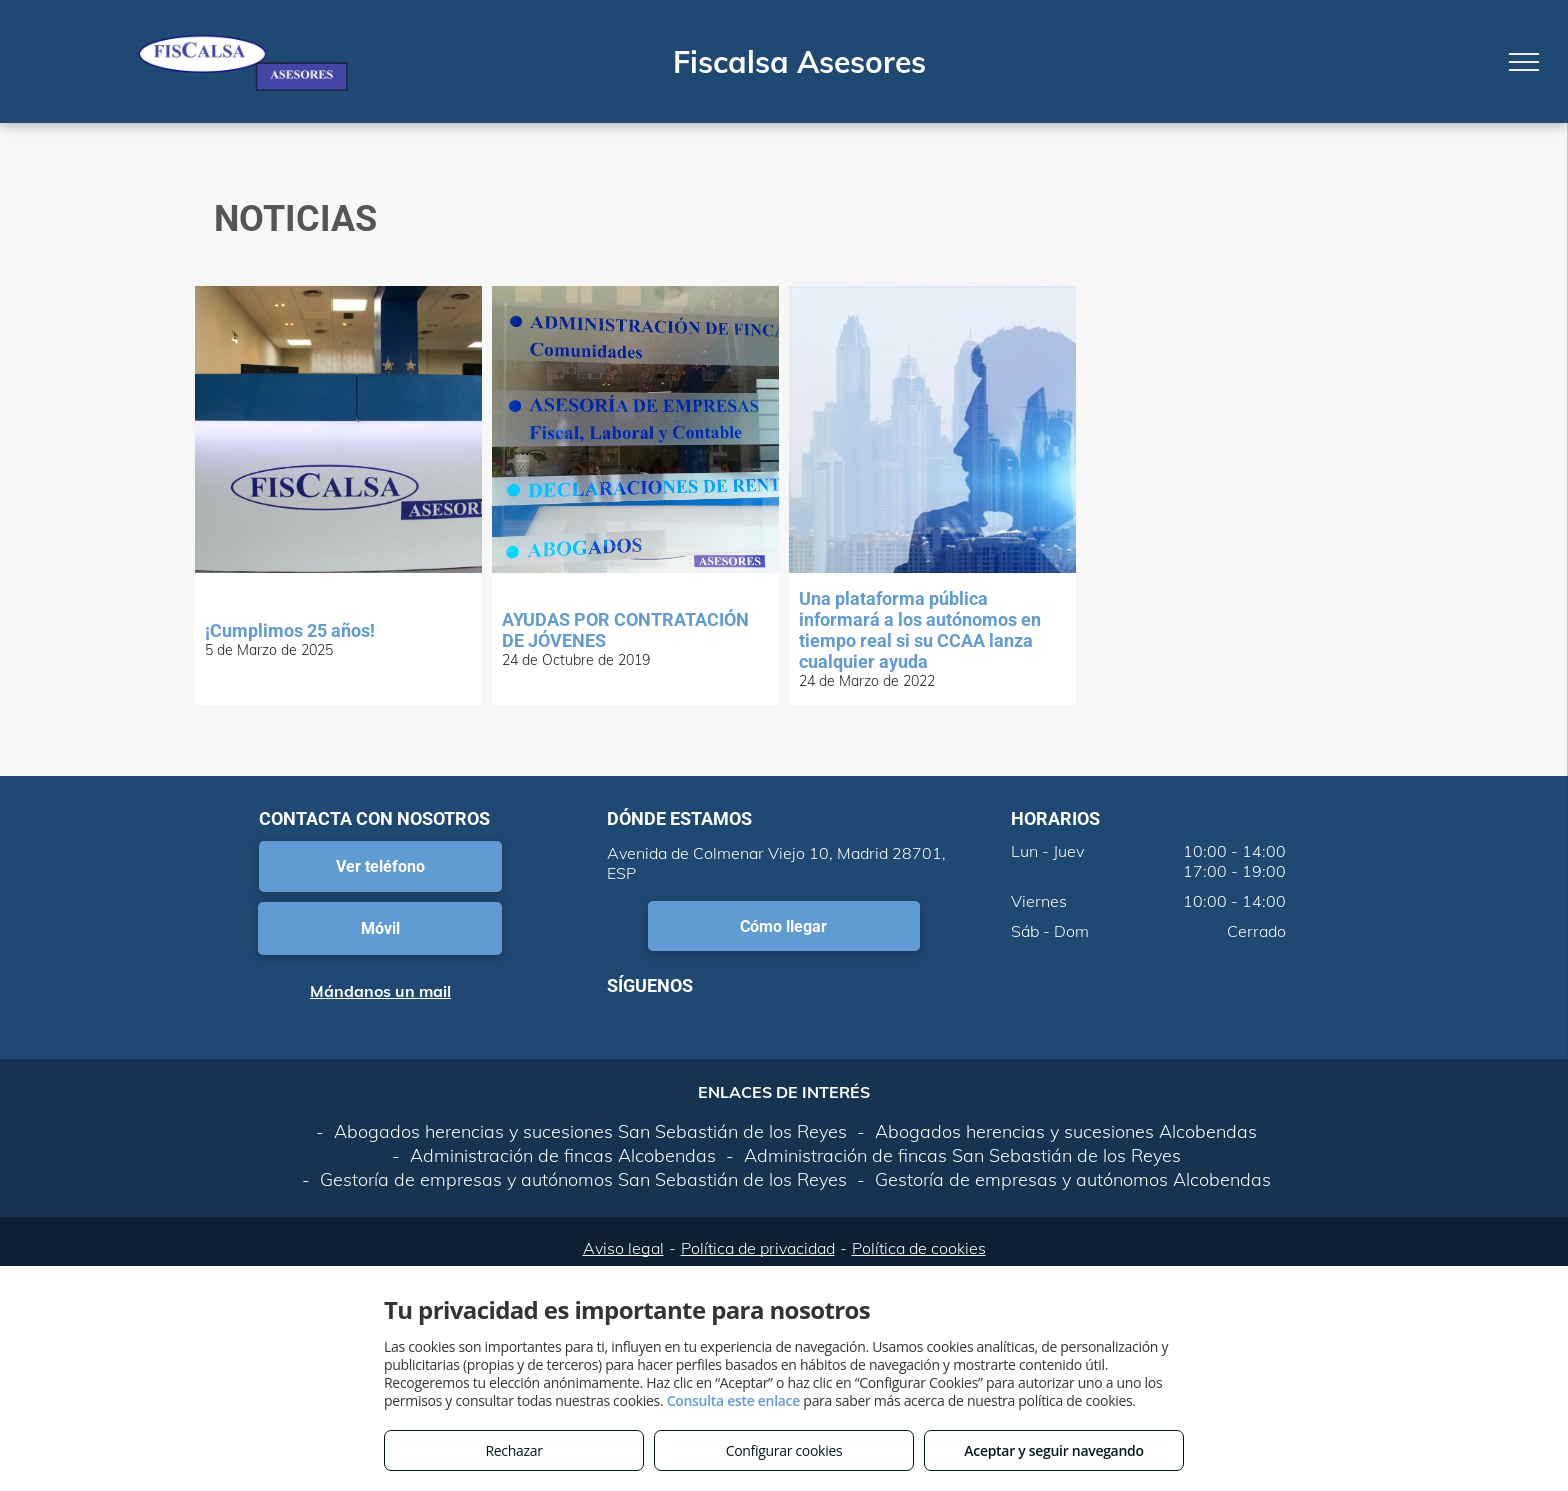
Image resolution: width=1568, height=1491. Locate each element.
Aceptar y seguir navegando (1053, 1450)
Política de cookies (919, 1248)
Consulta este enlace (733, 1400)
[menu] (1524, 62)
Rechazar (513, 1450)
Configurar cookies (784, 1450)
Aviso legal (623, 1248)
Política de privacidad (758, 1248)
